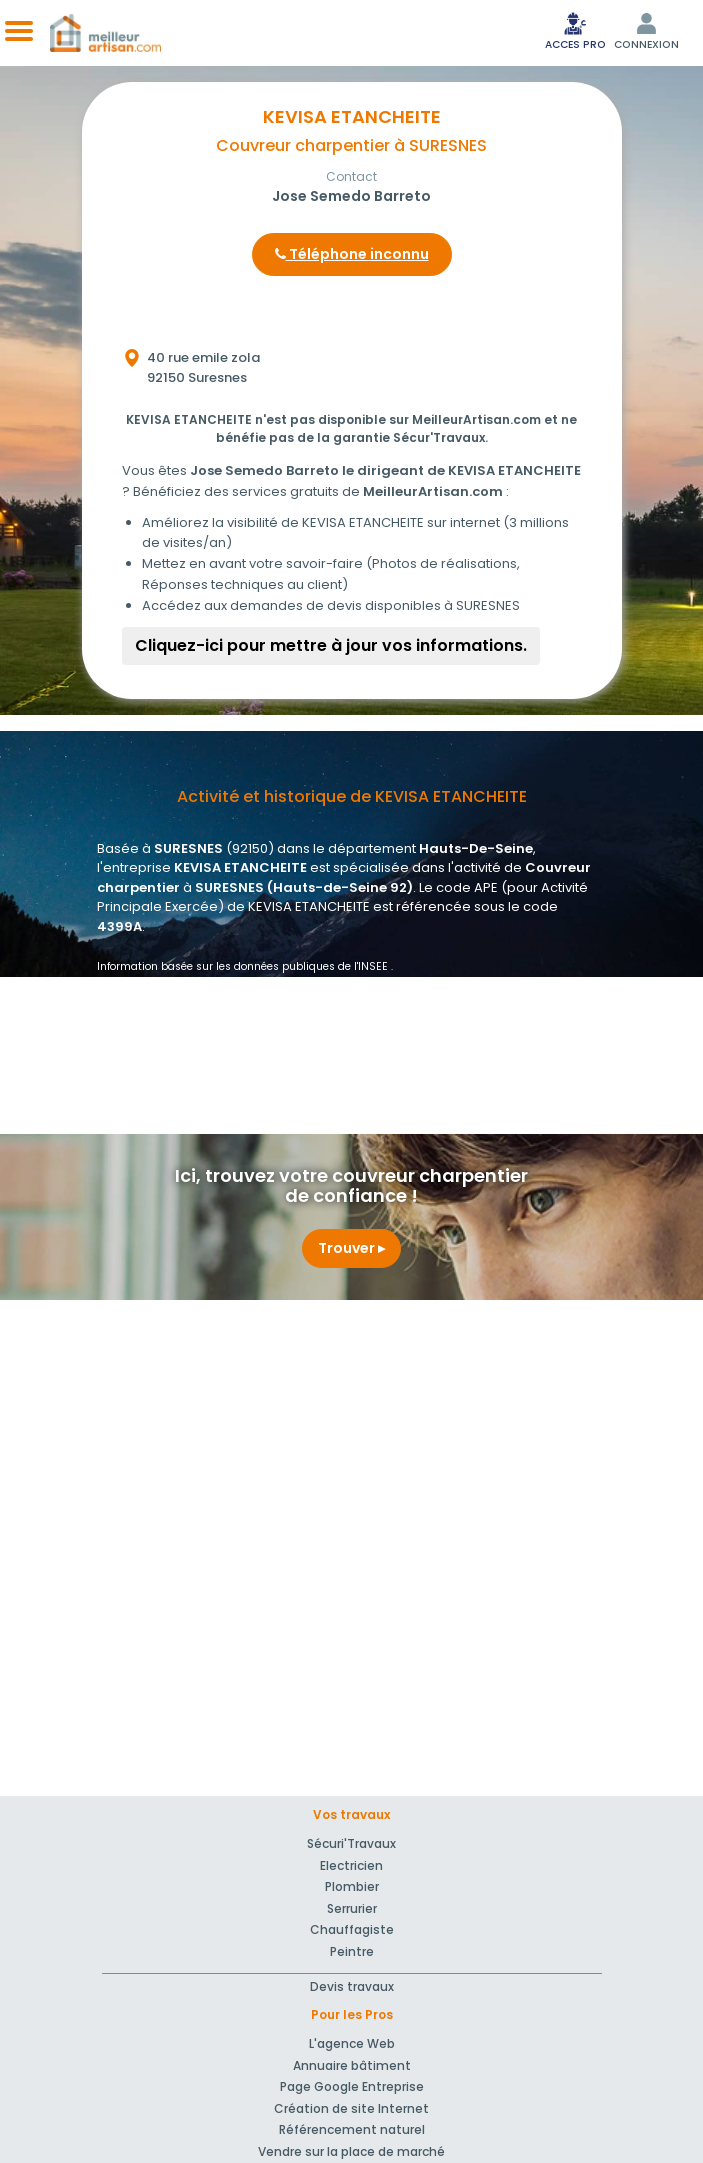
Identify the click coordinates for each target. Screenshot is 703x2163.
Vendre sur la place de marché (351, 2151)
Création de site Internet (351, 2108)
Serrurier (352, 1908)
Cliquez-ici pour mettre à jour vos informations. (331, 645)
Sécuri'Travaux (351, 1843)
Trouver (351, 1248)
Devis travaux (352, 1986)
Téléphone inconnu (352, 254)
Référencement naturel (352, 2129)
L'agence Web (352, 2043)
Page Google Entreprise (352, 2086)
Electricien (351, 1865)
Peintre (352, 1951)
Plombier (352, 1886)
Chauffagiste (352, 1929)
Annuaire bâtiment (352, 2065)
